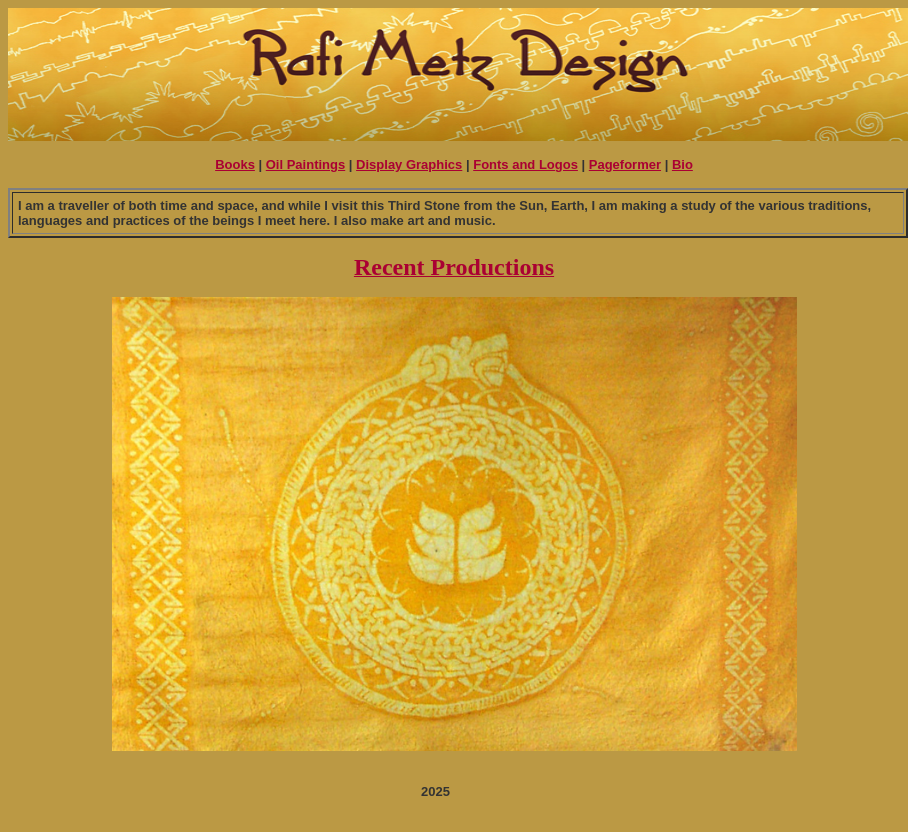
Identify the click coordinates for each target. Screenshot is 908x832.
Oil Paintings (305, 164)
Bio (682, 164)
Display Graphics (409, 164)
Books (235, 164)
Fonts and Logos (525, 164)
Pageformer (625, 164)
